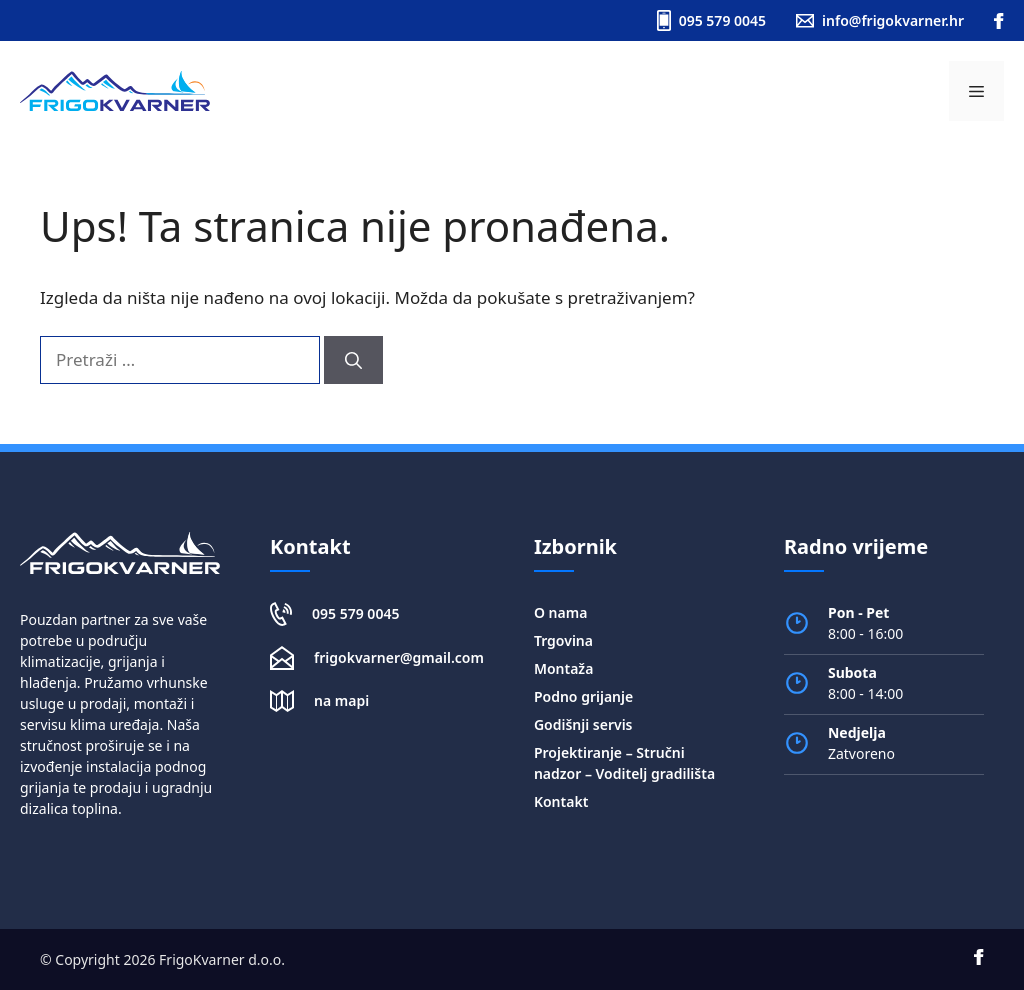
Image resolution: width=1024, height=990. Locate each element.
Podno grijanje (583, 696)
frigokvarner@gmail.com (399, 657)
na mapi (341, 700)
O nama (560, 612)
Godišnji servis (583, 724)
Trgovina (563, 640)
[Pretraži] (353, 360)
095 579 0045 (355, 613)
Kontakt (561, 801)
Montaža (563, 668)
